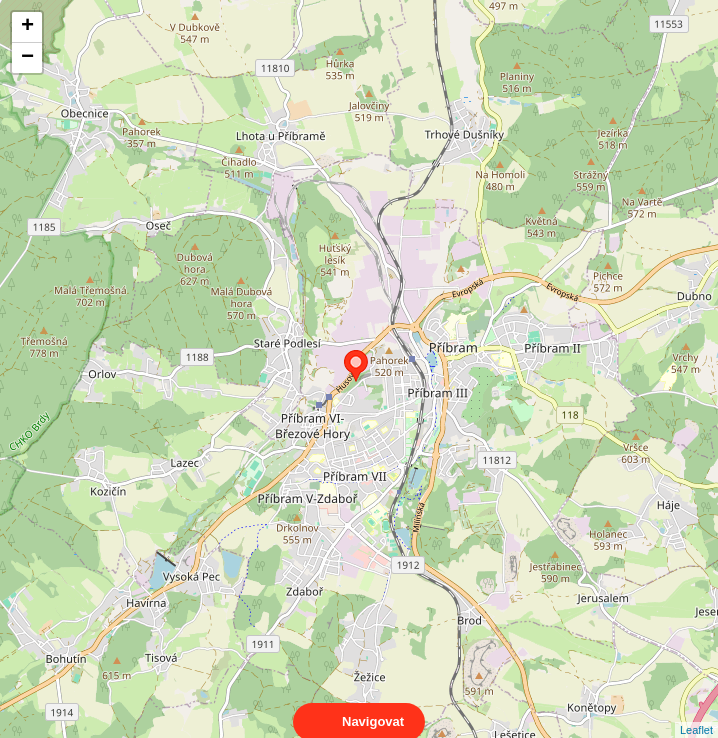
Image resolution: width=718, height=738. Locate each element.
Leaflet (696, 712)
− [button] (27, 58)
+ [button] (27, 27)
